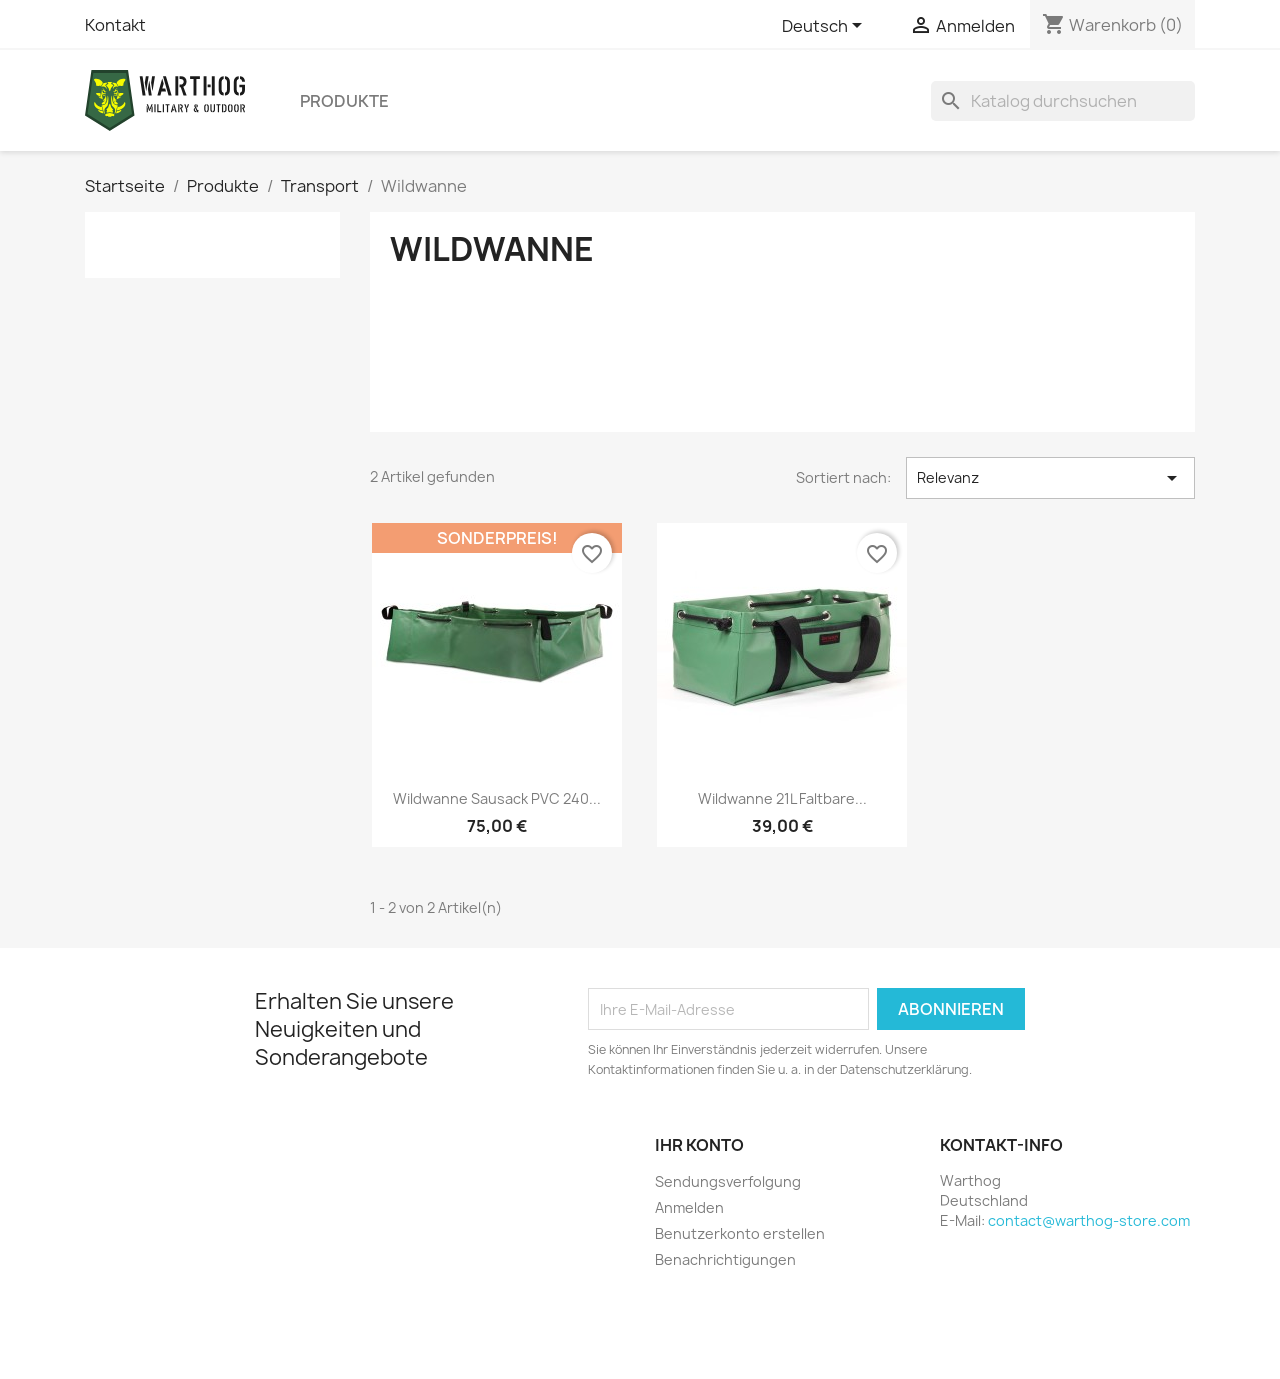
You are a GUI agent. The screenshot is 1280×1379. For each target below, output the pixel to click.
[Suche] (1063, 101)
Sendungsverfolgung (728, 1181)
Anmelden (689, 1207)
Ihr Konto (699, 1145)
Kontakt (115, 25)
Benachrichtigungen (725, 1259)
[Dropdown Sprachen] (825, 27)
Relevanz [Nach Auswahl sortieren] (1050, 478)
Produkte (344, 101)
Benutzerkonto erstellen (740, 1233)
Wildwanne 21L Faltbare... (782, 798)
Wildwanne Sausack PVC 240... (497, 798)
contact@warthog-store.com (1089, 1220)
